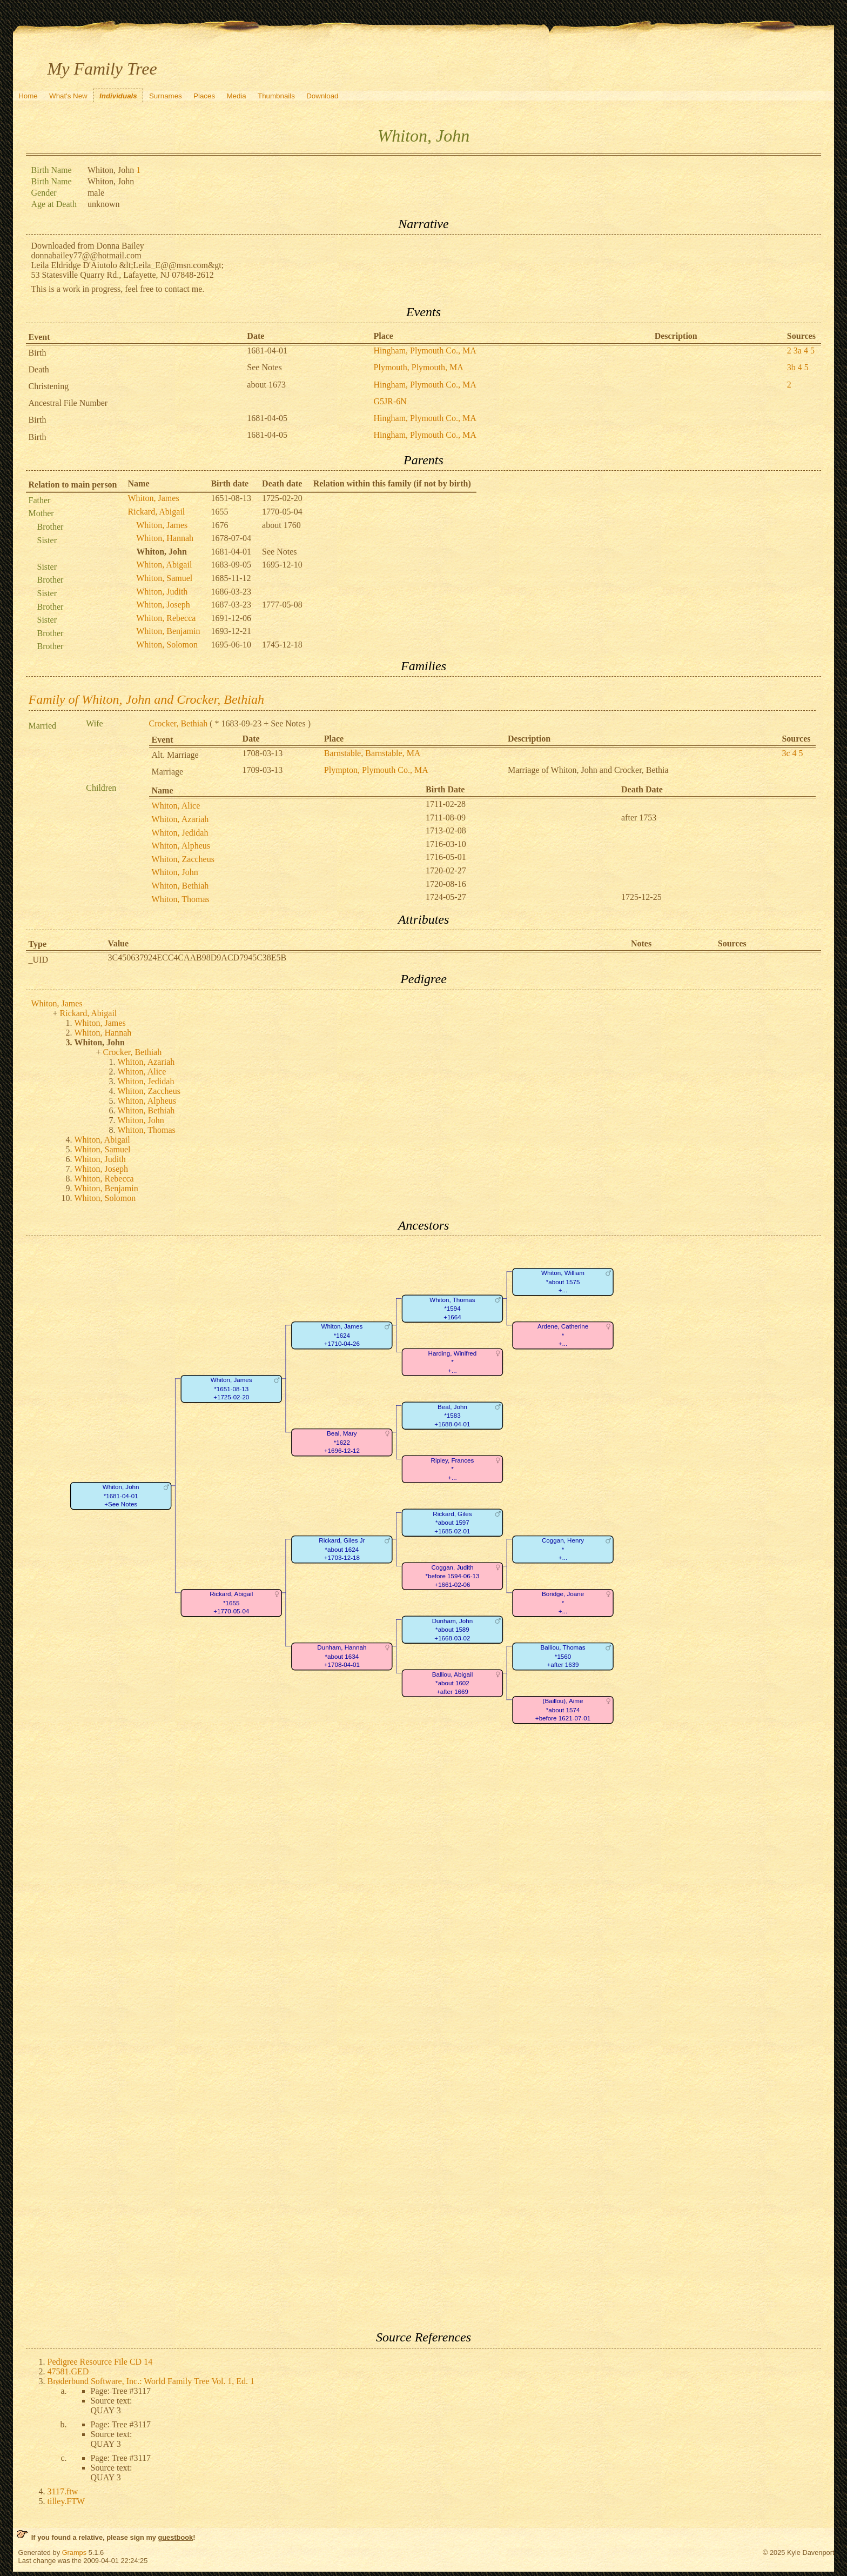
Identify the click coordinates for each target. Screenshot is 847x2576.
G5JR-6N (390, 401)
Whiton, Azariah (180, 819)
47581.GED (68, 2371)
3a (798, 350)
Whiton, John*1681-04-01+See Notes (120, 1496)
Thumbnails (276, 96)
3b (791, 367)
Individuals (118, 96)
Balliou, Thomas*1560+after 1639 (562, 1656)
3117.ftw (63, 2491)
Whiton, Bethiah (180, 885)
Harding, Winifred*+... (452, 1362)
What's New (68, 96)
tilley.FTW (66, 2501)
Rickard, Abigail (156, 511)
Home (28, 96)
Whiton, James (153, 498)
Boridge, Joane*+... (562, 1603)
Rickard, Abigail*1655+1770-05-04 (231, 1603)
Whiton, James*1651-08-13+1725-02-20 (231, 1389)
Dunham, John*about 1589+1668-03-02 (452, 1630)
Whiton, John (175, 872)
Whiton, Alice (176, 805)
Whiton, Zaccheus (183, 859)
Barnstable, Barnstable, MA (372, 753)
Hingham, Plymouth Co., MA (425, 350)
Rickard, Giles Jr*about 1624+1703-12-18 (342, 1549)
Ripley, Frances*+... (452, 1469)
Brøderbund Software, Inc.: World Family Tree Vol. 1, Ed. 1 (151, 2381)
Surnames (165, 96)
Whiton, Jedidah (180, 832)
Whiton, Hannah (164, 538)
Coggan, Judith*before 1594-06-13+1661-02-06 (452, 1576)
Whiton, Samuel (164, 578)
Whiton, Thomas (181, 899)
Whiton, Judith (161, 591)
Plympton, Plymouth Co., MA (376, 770)
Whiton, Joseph (163, 604)
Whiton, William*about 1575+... (562, 1282)
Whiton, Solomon (167, 644)
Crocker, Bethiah (178, 723)
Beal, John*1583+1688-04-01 (452, 1416)
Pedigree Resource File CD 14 (100, 2361)
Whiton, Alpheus (181, 845)
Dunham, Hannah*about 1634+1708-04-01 (341, 1656)
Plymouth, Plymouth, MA (418, 367)
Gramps (74, 2552)
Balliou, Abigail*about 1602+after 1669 (452, 1683)
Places (204, 96)
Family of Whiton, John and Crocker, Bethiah (146, 699)
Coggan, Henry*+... (563, 1549)
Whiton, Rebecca (166, 618)
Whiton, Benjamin (168, 631)
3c (786, 753)
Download (322, 96)
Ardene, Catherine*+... (562, 1335)
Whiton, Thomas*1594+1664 (452, 1309)
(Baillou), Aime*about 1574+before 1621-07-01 (562, 1710)
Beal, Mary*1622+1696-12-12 (341, 1442)
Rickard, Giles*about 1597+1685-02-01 (452, 1523)
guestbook (175, 2537)
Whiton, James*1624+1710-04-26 (341, 1335)
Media (236, 96)
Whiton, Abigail (164, 564)
